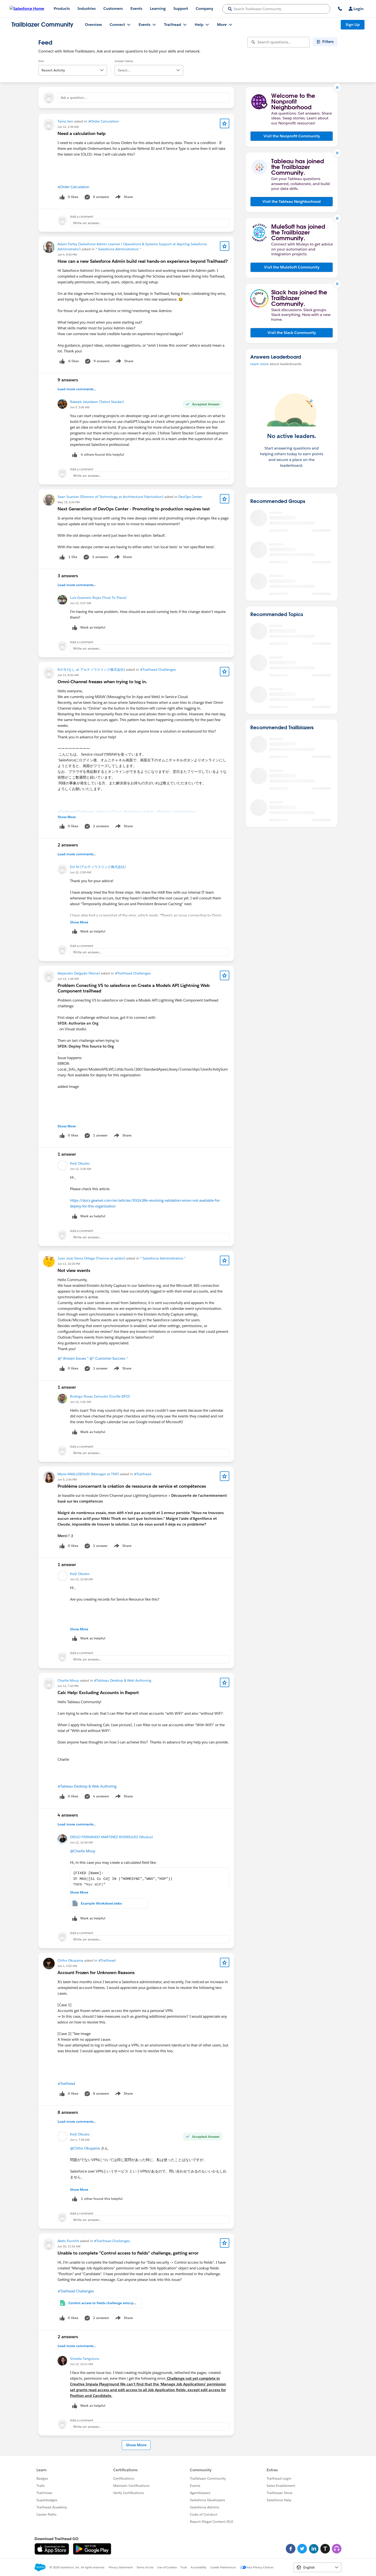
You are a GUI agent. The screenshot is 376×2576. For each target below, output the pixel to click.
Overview (93, 24)
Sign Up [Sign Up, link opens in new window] (353, 24)
